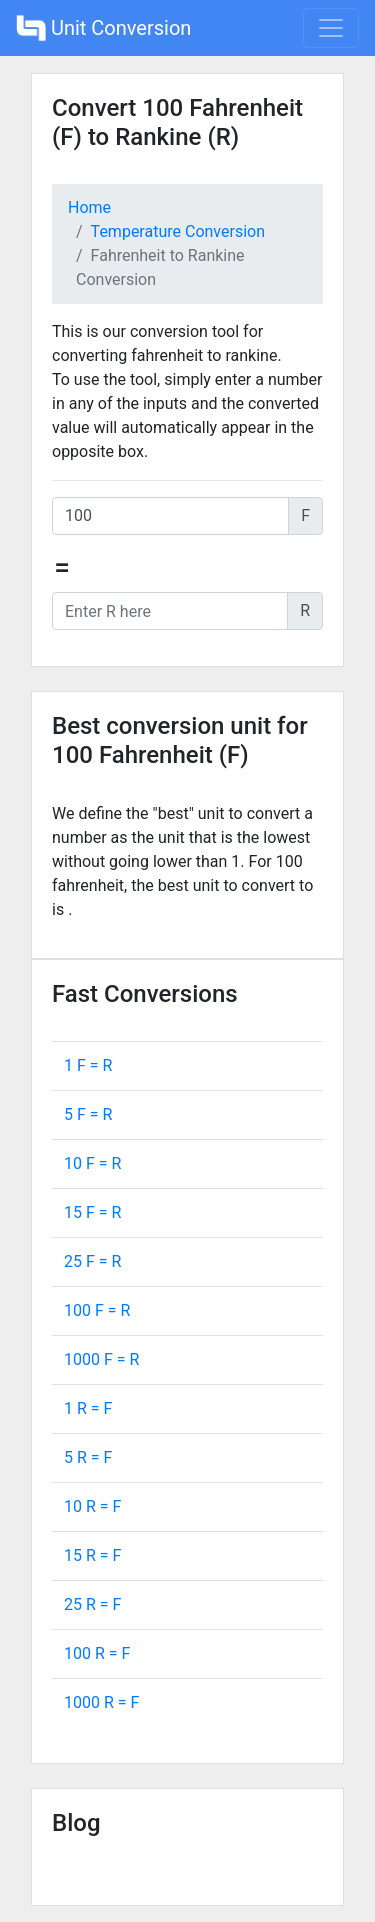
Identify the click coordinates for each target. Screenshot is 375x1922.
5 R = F (88, 1457)
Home (89, 207)
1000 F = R (101, 1359)
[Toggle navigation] (331, 28)
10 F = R (92, 1163)
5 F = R (88, 1114)
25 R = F (92, 1604)
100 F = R (97, 1310)
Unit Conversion (103, 28)
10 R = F (92, 1506)
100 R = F (97, 1653)
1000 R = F (101, 1702)
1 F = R (88, 1065)
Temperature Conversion (178, 231)
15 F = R (92, 1212)
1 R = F (88, 1408)
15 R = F (92, 1555)
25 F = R (92, 1261)
